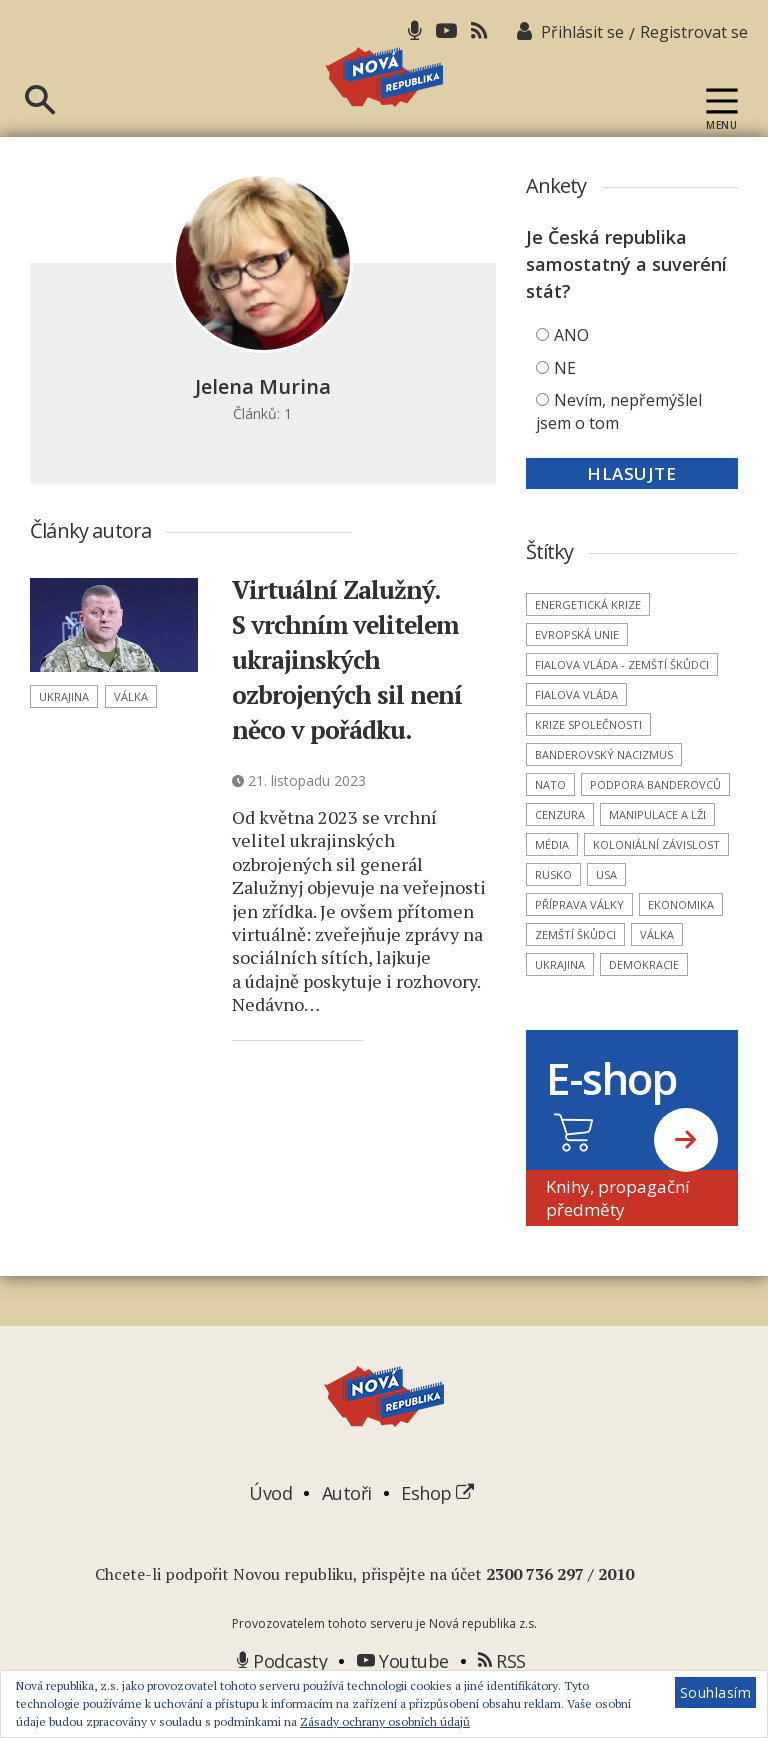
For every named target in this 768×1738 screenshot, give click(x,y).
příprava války (579, 941)
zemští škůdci (575, 971)
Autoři (347, 1530)
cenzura (560, 851)
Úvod (270, 1530)
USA (606, 911)
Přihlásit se (582, 32)
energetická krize (588, 641)
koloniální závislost (656, 881)
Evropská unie (577, 671)
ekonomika (681, 941)
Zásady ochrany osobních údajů (385, 1721)
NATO (550, 821)
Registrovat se (694, 32)
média (552, 881)
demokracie (644, 1001)
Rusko (553, 911)
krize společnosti (588, 761)
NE (565, 405)
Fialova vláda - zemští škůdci (622, 701)
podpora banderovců (655, 821)
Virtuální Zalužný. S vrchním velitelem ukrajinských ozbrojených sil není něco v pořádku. (360, 695)
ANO (571, 372)
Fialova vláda (576, 731)
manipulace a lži (657, 851)
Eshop (437, 1530)
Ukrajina (64, 733)
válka (131, 733)
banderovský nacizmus (604, 791)
